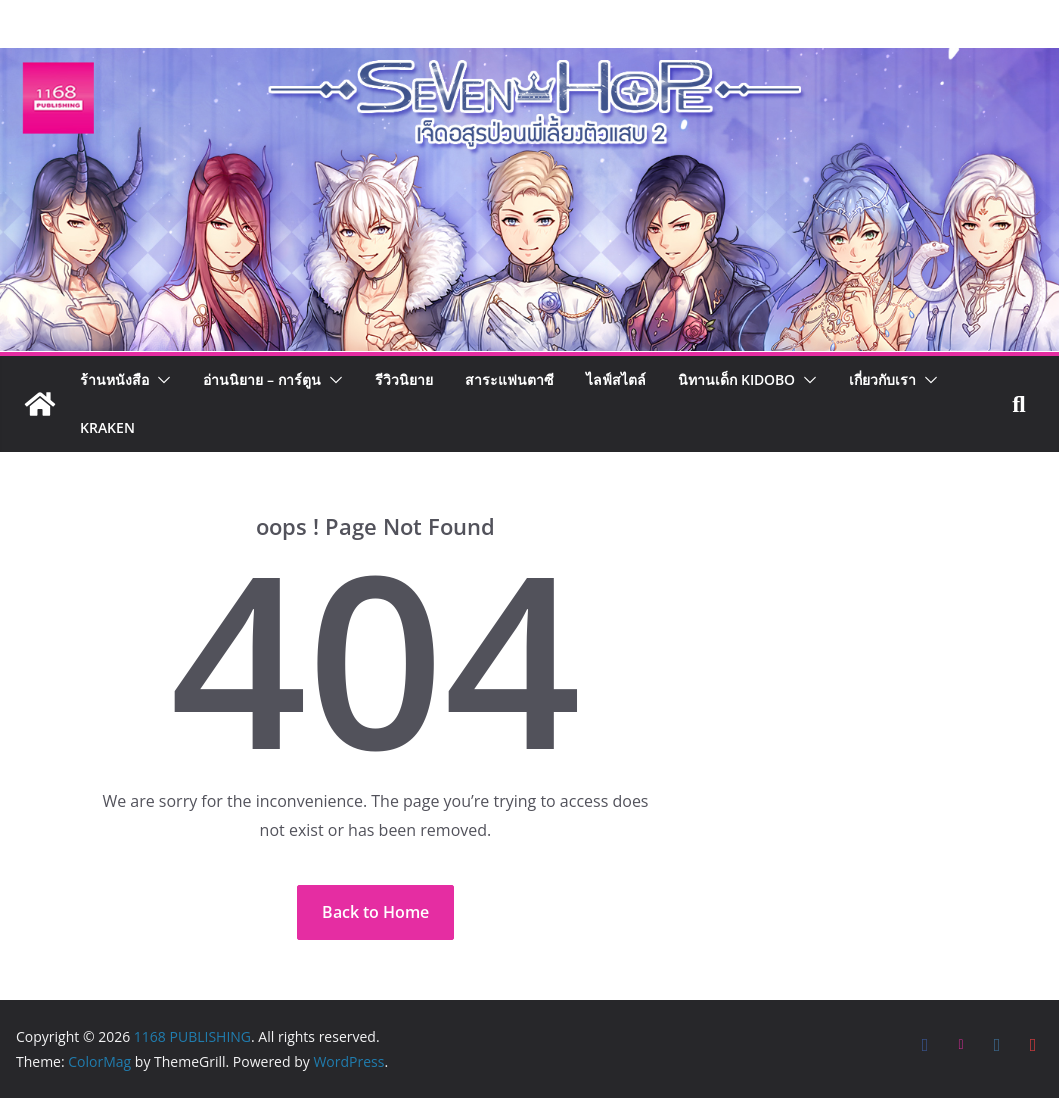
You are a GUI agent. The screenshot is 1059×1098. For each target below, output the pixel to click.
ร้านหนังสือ (114, 379)
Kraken (107, 427)
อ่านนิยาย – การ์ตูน (262, 379)
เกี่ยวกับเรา (882, 379)
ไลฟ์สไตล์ (616, 379)
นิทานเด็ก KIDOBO (736, 379)
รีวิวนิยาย (404, 379)
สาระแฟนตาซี (509, 379)
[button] (160, 380)
